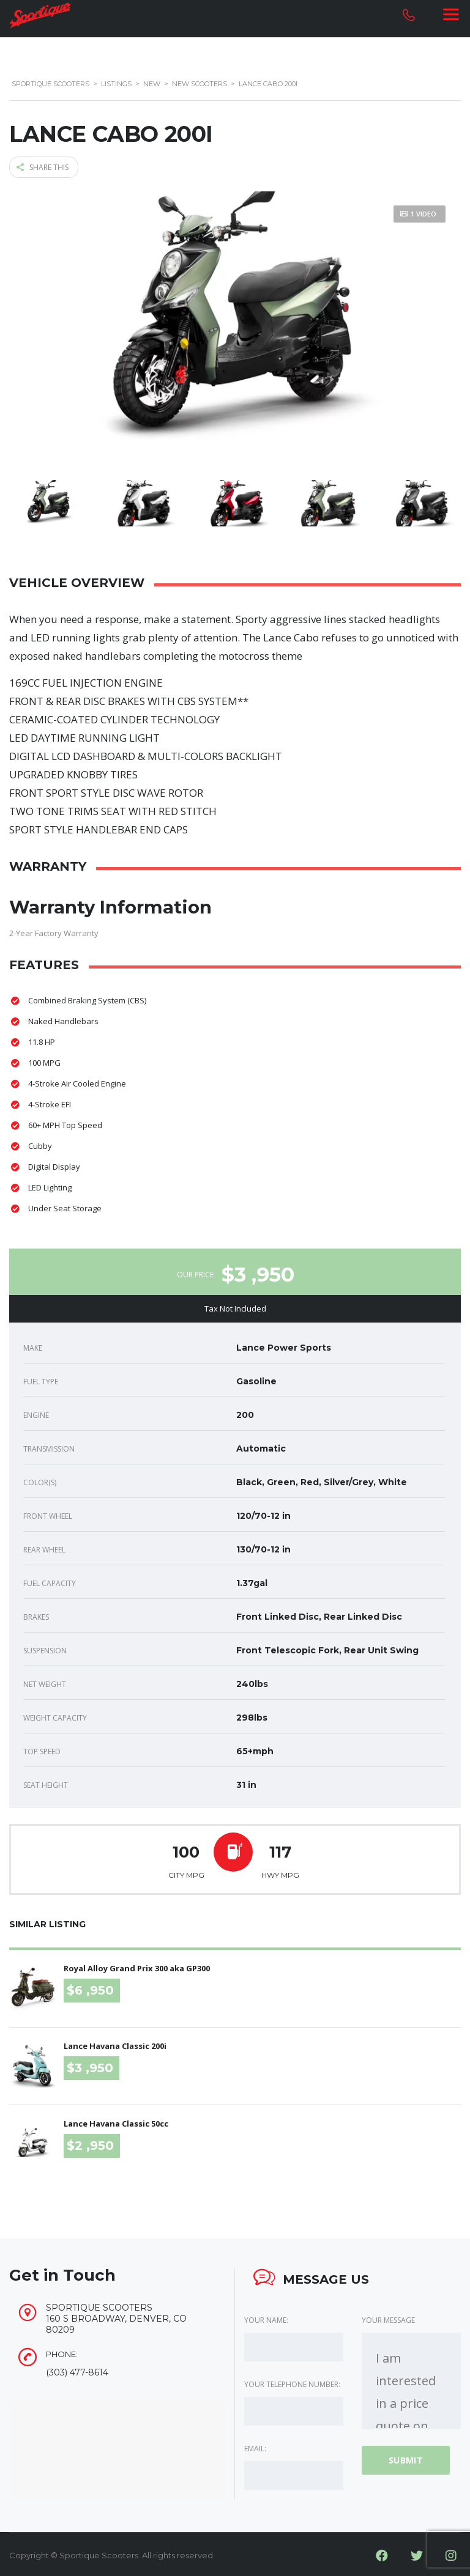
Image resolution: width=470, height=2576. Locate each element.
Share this (43, 165)
